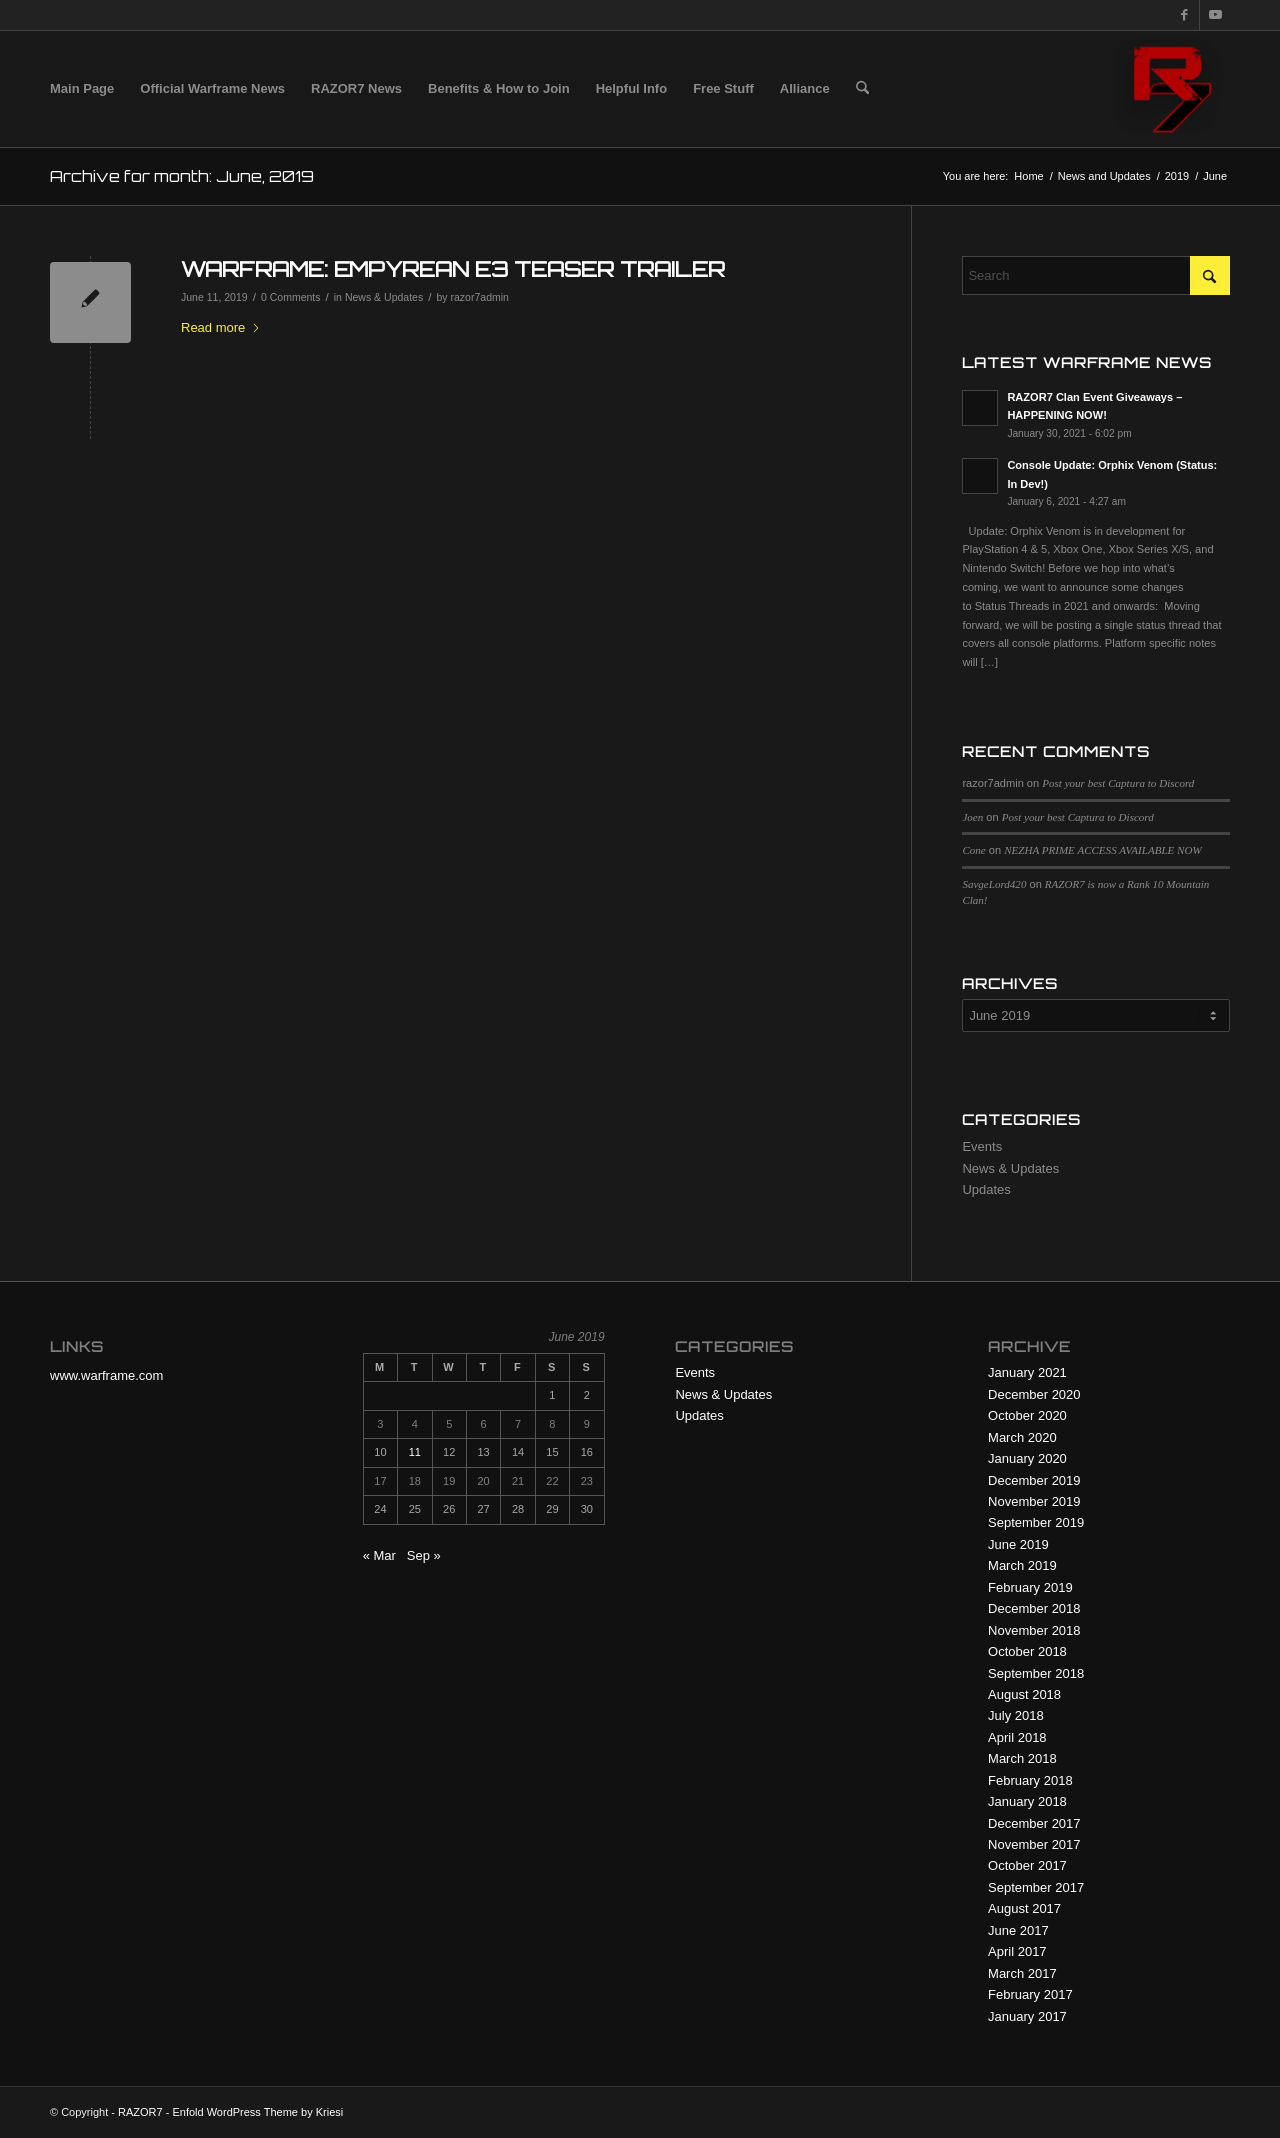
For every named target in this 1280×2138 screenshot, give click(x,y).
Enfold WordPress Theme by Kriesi (257, 2112)
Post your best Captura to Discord (1118, 783)
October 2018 (1027, 1651)
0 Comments (291, 297)
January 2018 (1027, 1801)
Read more (221, 327)
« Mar (379, 1555)
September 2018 (1036, 1673)
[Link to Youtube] (1215, 15)
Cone (973, 850)
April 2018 (1017, 1737)
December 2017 (1034, 1823)
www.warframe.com (106, 1375)
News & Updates (384, 297)
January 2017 (1027, 2016)
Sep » (424, 1555)
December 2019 (1034, 1480)
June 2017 (1018, 1930)
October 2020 (1027, 1415)
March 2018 (1022, 1758)
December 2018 (1034, 1608)
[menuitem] (82, 89)
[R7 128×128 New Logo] (1172, 89)
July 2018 (1016, 1715)
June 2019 (1018, 1544)
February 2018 (1030, 1780)
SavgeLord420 (994, 884)
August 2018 (1024, 1694)
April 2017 (1017, 1951)
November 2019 (1034, 1501)
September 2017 (1036, 1887)
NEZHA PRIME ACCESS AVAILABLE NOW (1102, 850)
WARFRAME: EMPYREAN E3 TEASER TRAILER (453, 269)
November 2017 (1034, 1844)
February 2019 (1030, 1587)
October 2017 (1027, 1865)
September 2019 (1036, 1522)
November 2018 (1034, 1630)
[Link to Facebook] (1184, 15)
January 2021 (1027, 1372)
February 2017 (1030, 1994)
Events (982, 1146)
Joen (972, 817)
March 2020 (1022, 1437)
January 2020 (1027, 1458)
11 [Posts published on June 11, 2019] (415, 1452)
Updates (986, 1189)
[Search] (862, 89)
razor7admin (480, 297)
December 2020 (1034, 1394)
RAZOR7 (140, 2112)
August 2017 (1024, 1908)
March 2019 (1022, 1565)
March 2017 (1022, 1973)
